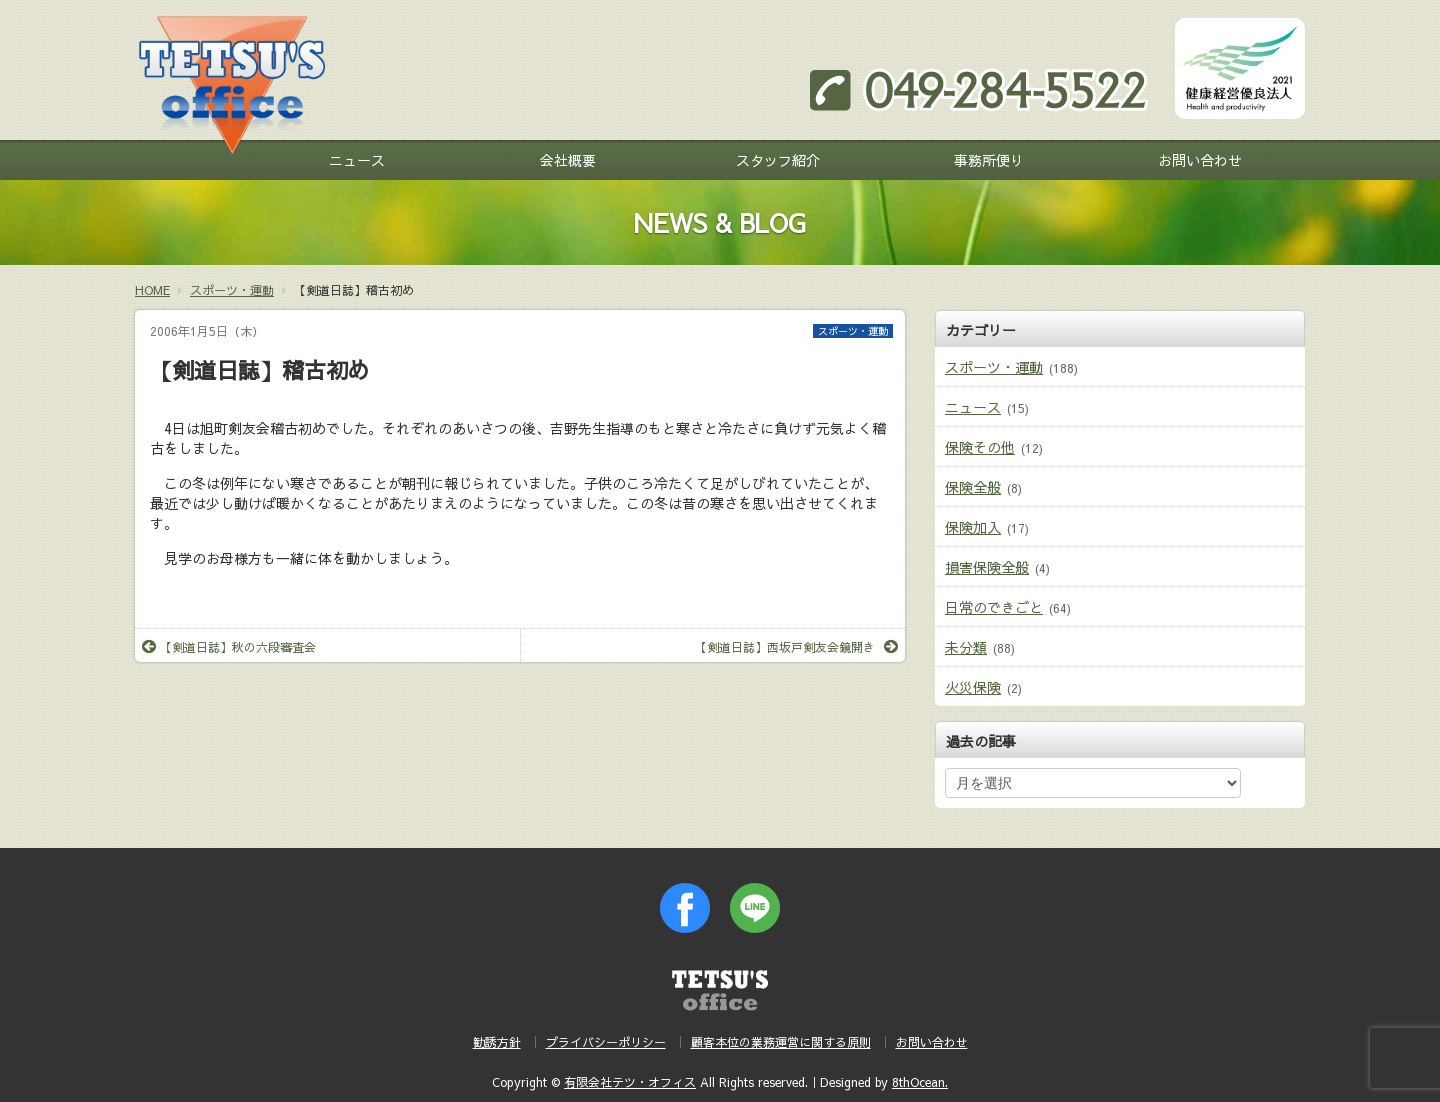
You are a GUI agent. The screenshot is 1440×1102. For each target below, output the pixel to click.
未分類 (966, 647)
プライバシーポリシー (606, 1042)
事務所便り (989, 160)
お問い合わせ (1200, 160)
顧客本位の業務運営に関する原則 (781, 1042)
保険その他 (980, 447)
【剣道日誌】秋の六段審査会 (229, 647)
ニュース (357, 160)
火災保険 (973, 687)
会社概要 (568, 160)
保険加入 (973, 527)
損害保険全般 (987, 567)
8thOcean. (920, 1082)
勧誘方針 (497, 1042)
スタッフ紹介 (778, 160)
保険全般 (973, 487)
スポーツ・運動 (853, 331)
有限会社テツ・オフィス (630, 1082)
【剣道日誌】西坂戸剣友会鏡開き (796, 647)
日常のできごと (994, 607)
